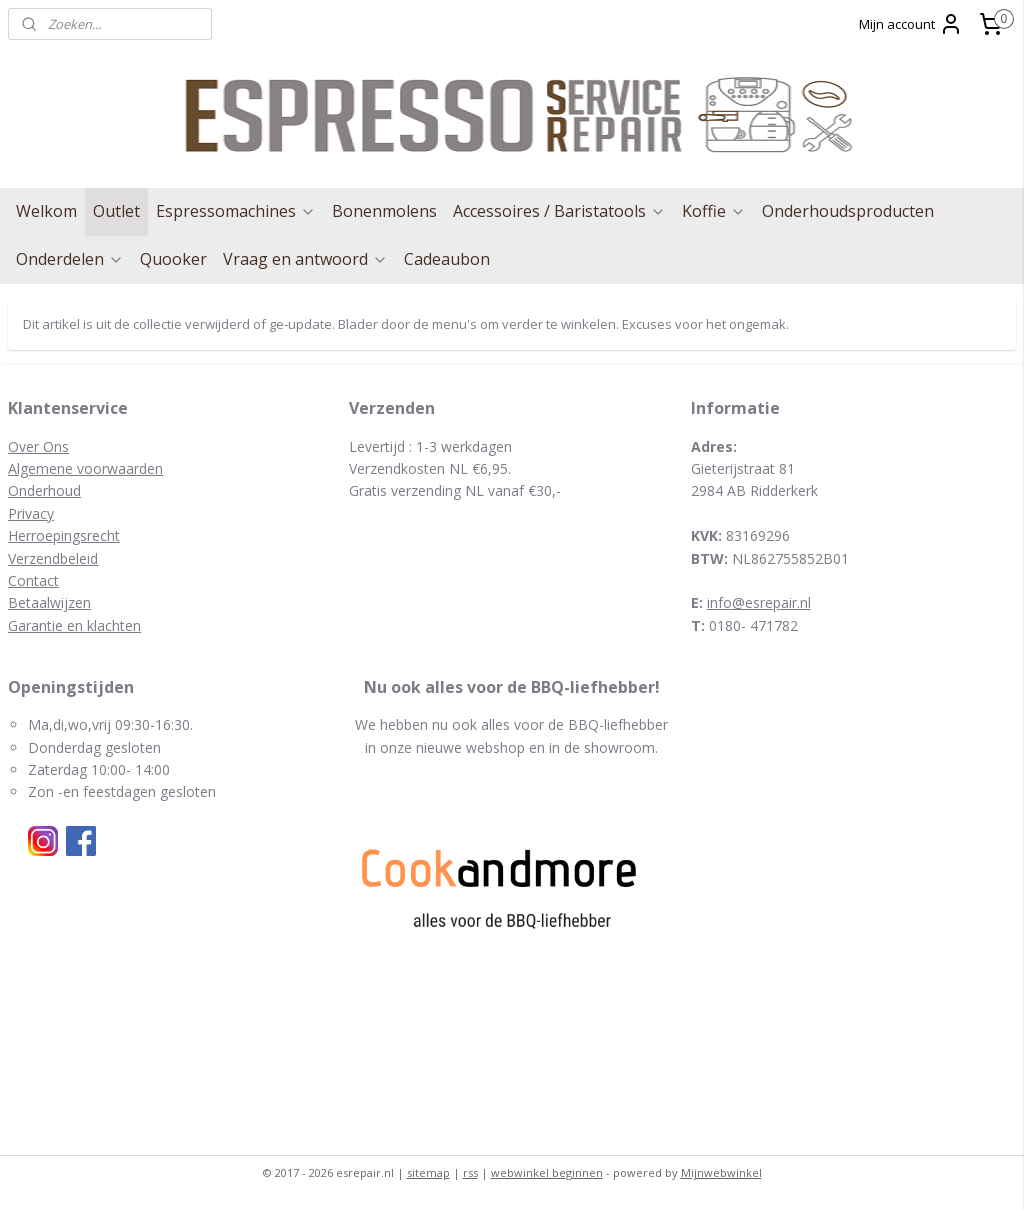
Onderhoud (44, 490)
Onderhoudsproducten (848, 211)
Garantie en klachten (74, 625)
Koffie (714, 211)
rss (470, 1172)
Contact (33, 580)
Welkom (46, 211)
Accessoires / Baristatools (559, 211)
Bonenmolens (384, 211)
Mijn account (911, 24)
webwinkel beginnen (547, 1172)
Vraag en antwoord (305, 259)
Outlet (116, 211)
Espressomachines (236, 211)
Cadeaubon (447, 259)
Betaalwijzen (49, 602)
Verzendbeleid (53, 558)
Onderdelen (70, 259)
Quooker (173, 259)
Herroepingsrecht (64, 535)
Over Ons (38, 446)
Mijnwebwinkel (721, 1172)
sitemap (428, 1172)
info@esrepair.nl (759, 602)
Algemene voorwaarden (85, 468)
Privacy (31, 513)
